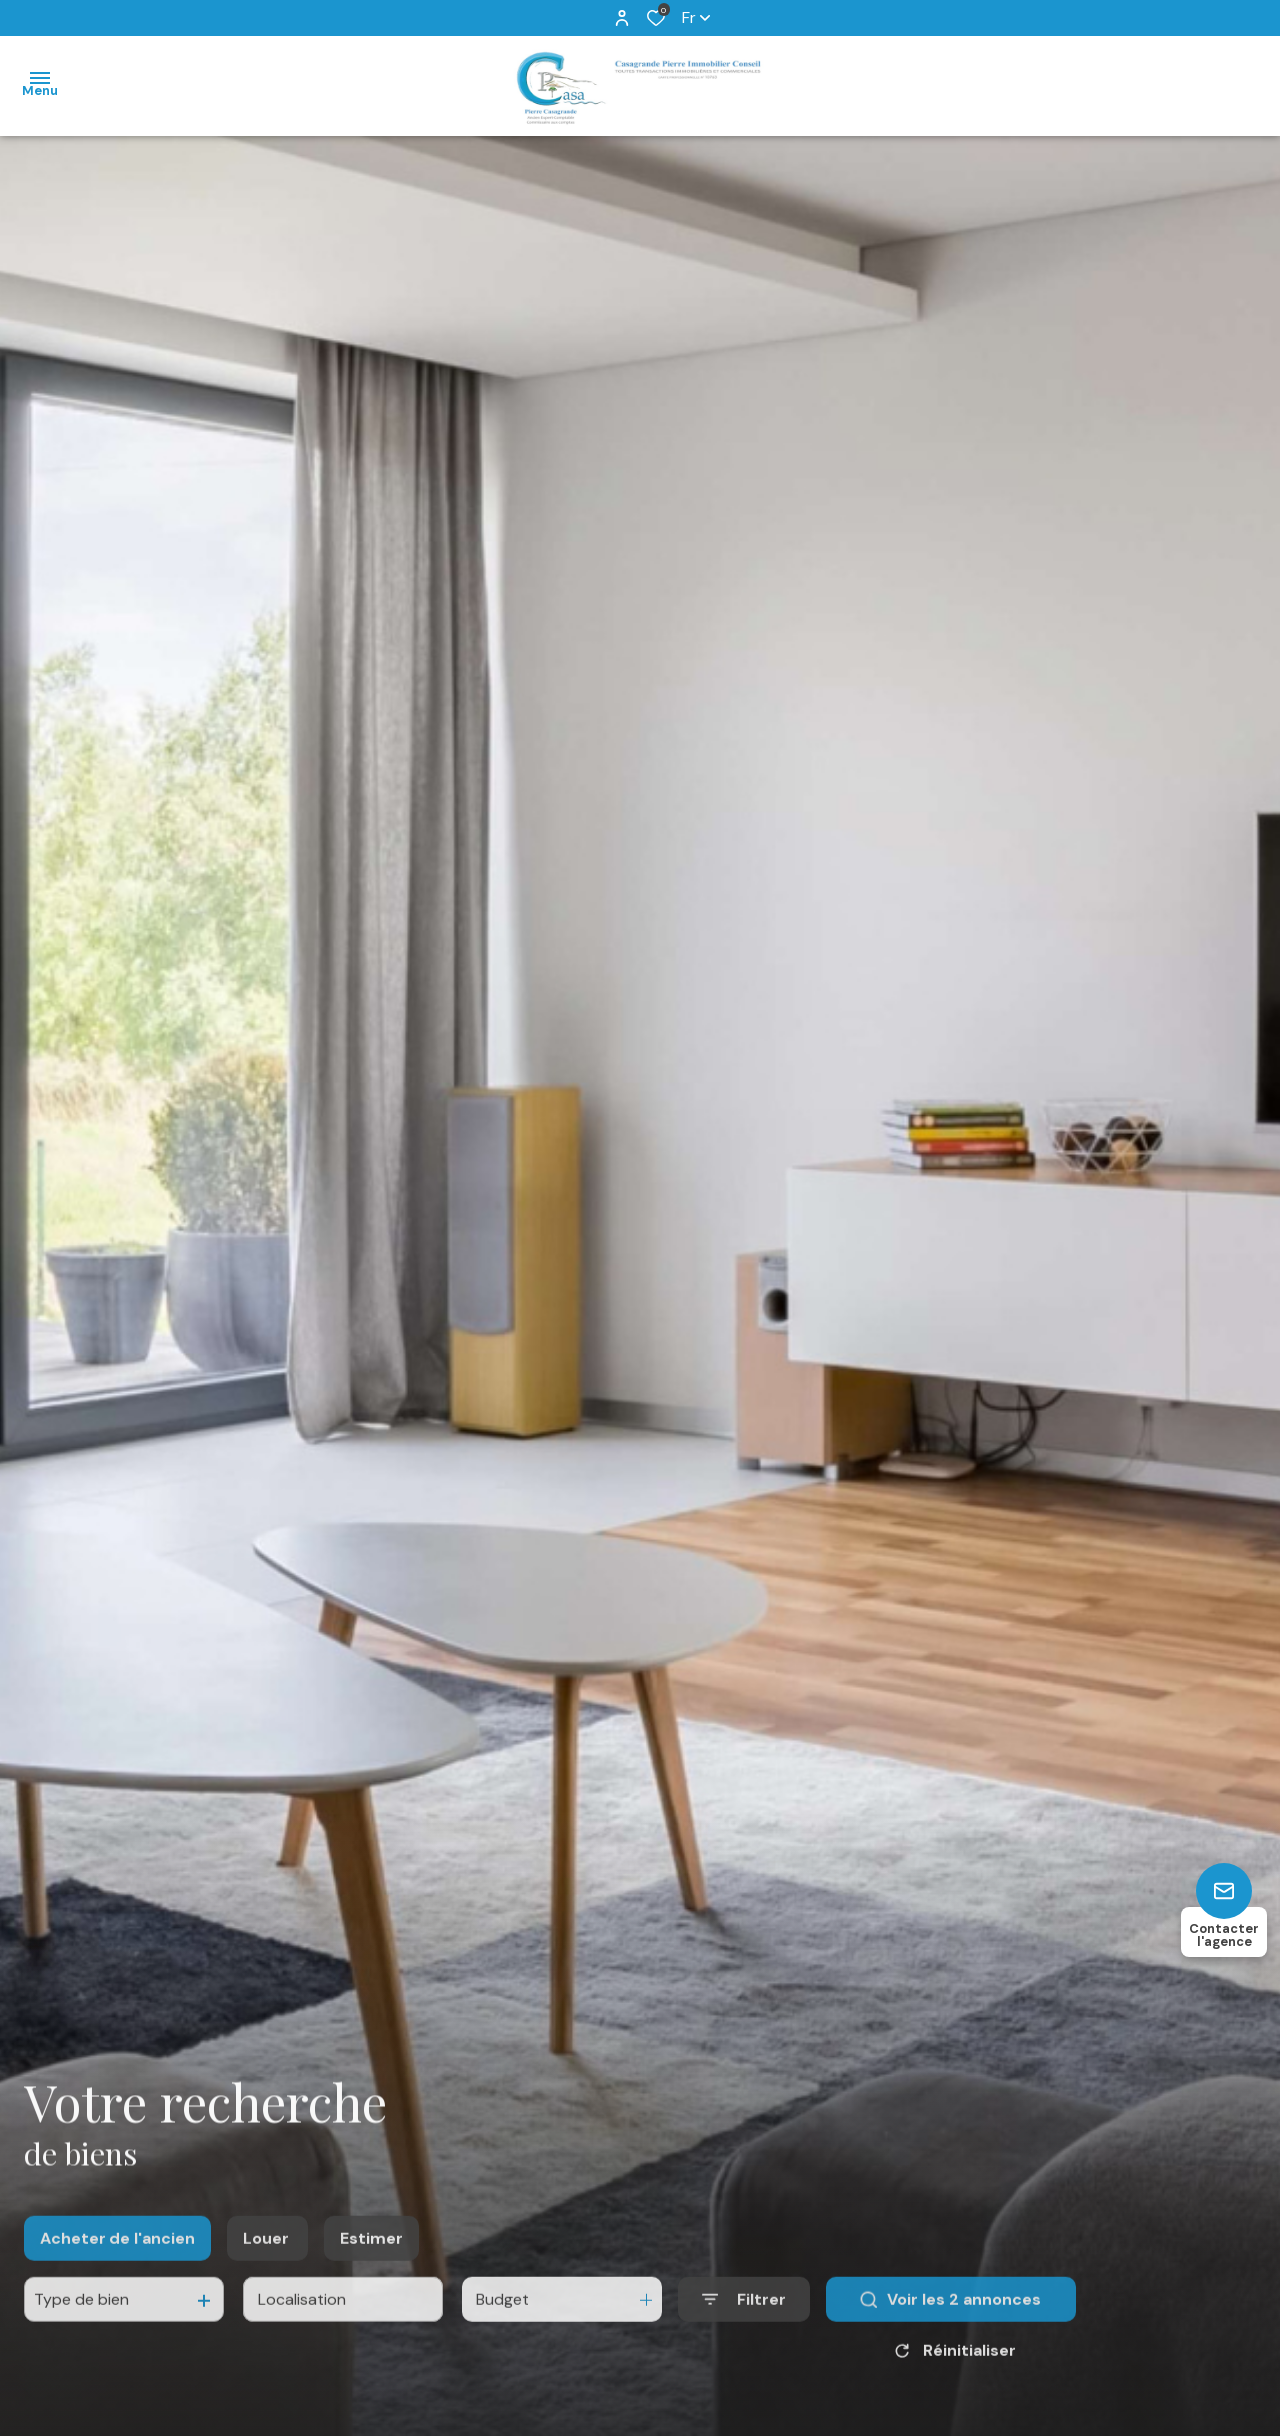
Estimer (371, 2260)
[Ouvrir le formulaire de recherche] (744, 2321)
